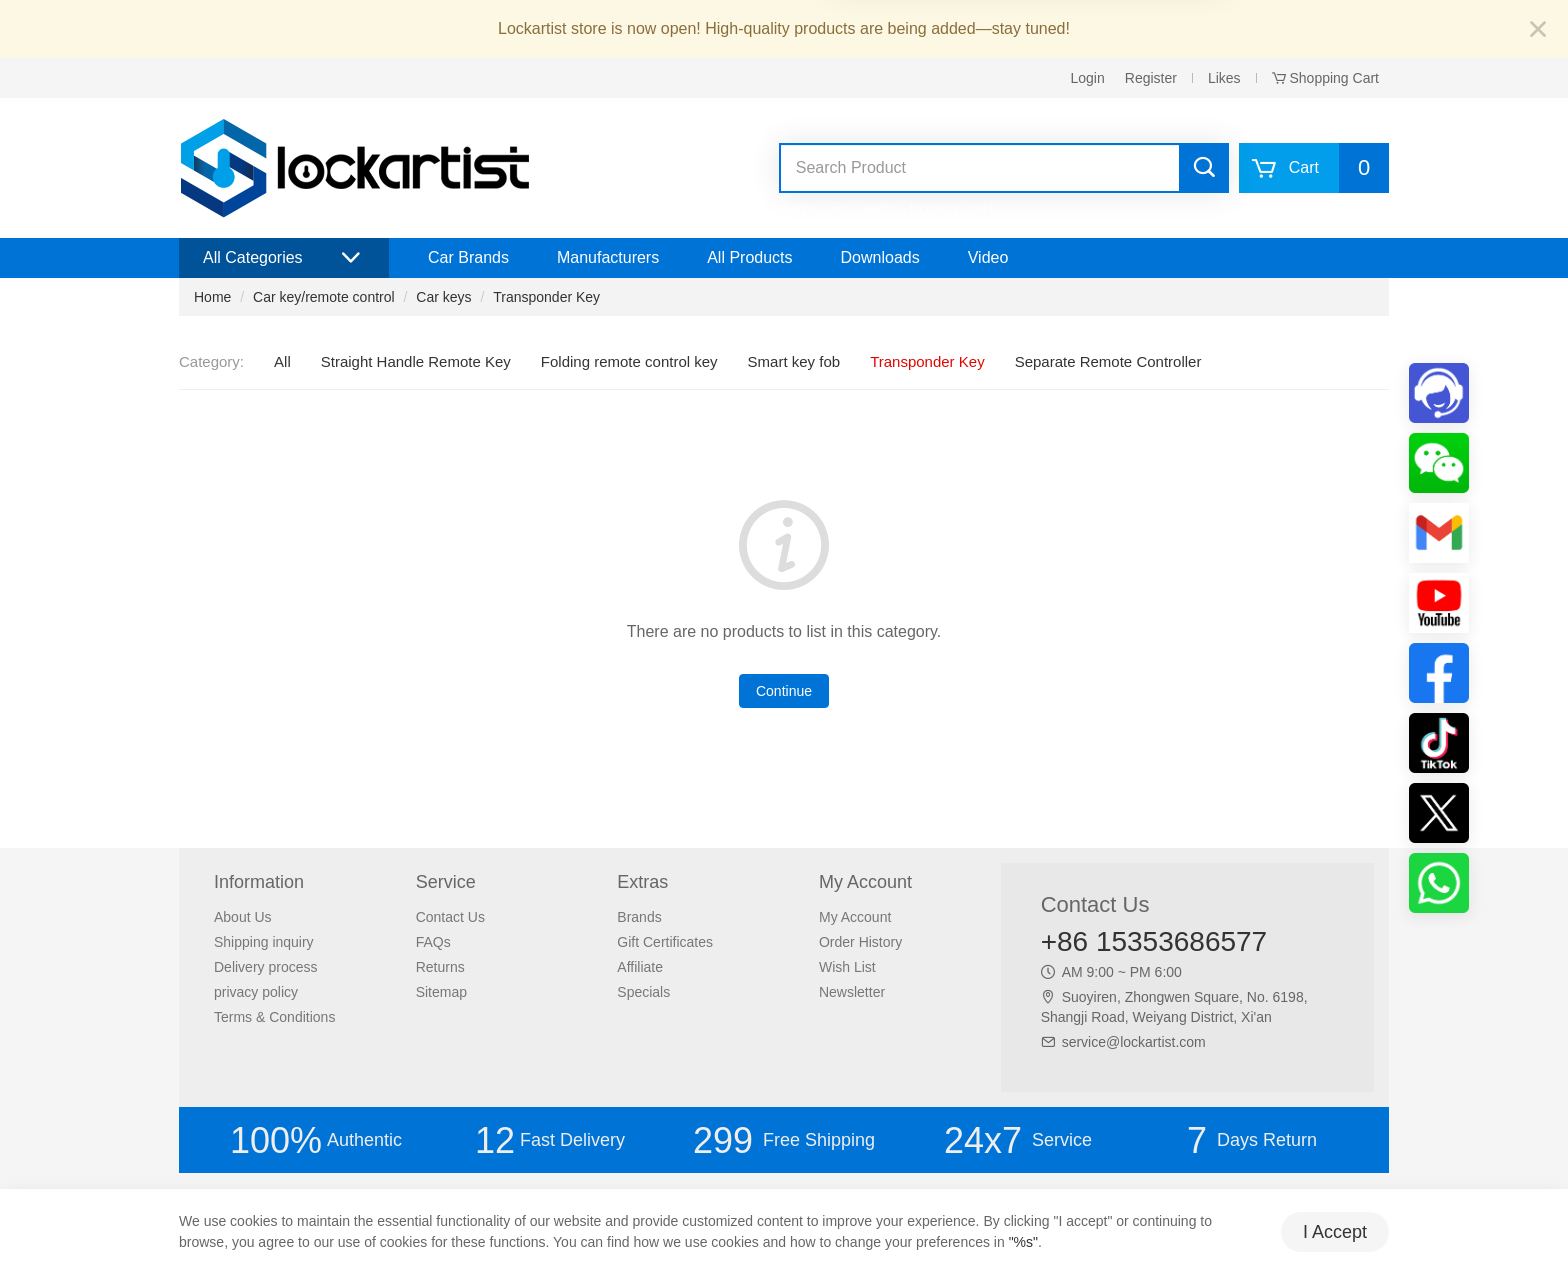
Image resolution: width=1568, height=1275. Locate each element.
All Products (749, 257)
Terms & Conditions (274, 1017)
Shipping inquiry (264, 942)
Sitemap (441, 992)
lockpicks (934, 209)
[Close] (1538, 30)
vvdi (838, 209)
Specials (643, 992)
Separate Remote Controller (1108, 361)
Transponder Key (546, 297)
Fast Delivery (550, 1140)
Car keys (443, 297)
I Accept (1335, 1232)
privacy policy (256, 992)
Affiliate (640, 967)
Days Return (1252, 1140)
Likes (1224, 78)
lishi (982, 209)
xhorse (797, 209)
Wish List (847, 967)
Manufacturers (608, 257)
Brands (639, 917)
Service (1018, 1140)
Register (1151, 78)
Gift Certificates (665, 942)
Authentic (316, 1140)
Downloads (880, 257)
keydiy (880, 209)
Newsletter (852, 992)
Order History (860, 942)
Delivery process (265, 967)
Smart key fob (794, 361)
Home (212, 297)
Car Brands (468, 257)
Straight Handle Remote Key (416, 361)
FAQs (433, 942)
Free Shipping (784, 1140)
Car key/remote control (324, 297)
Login (1088, 78)
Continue (784, 691)
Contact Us (450, 917)
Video (988, 257)
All (282, 361)
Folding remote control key (629, 361)
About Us (243, 917)
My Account (855, 917)
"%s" (1023, 1242)
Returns (440, 967)
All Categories (284, 258)
